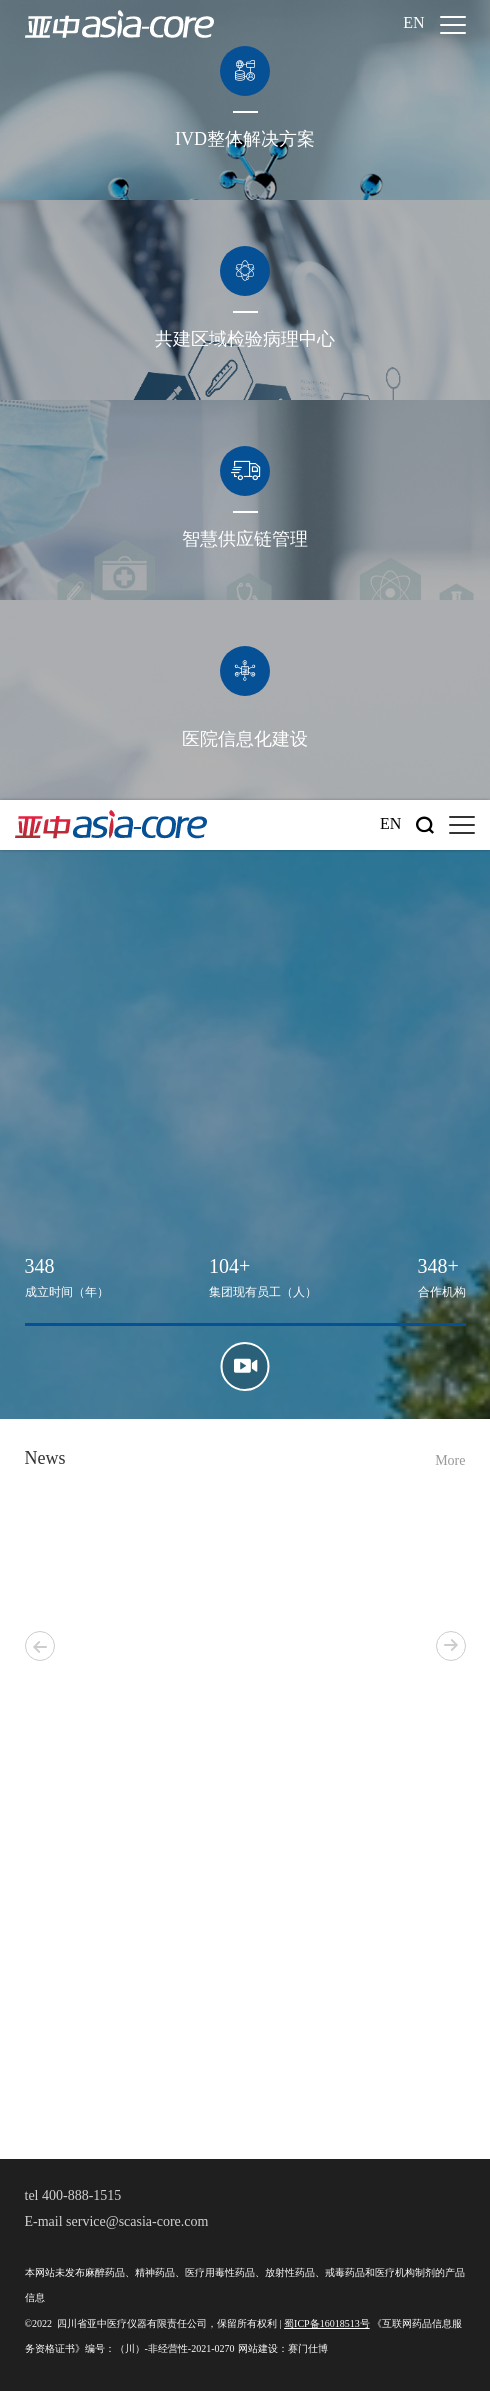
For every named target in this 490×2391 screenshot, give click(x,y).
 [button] (451, 1645)
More (450, 1461)
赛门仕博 (308, 2349)
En (413, 23)
